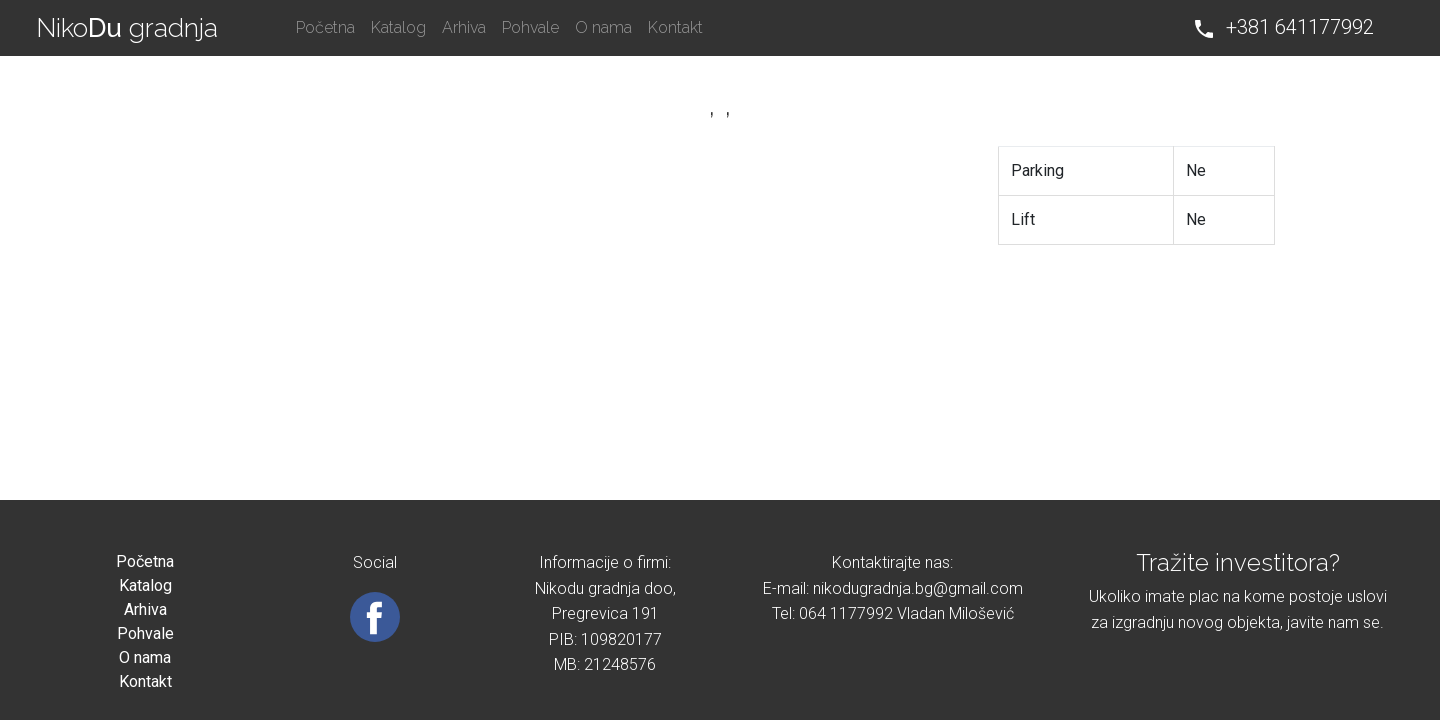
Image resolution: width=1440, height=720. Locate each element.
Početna (325, 27)
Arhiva (464, 27)
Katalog (398, 27)
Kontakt (675, 27)
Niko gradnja (127, 28)
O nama (603, 27)
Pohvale (530, 27)
